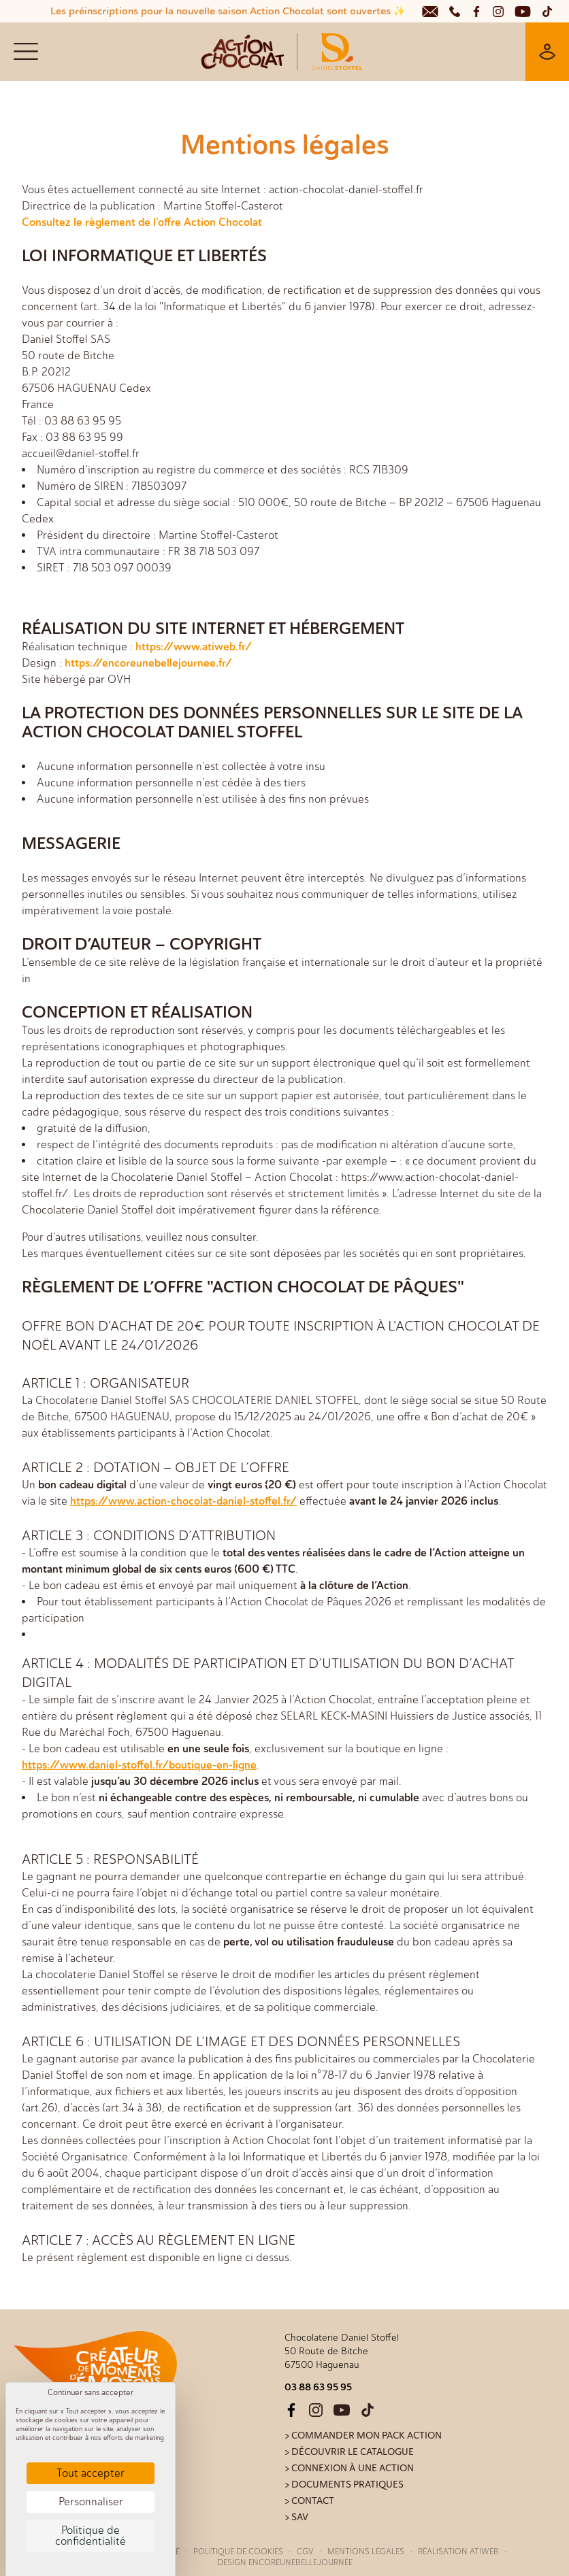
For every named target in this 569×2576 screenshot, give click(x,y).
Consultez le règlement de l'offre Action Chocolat (142, 222)
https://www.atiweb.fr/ (193, 646)
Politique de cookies (238, 2551)
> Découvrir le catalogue (349, 2452)
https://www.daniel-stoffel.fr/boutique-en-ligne (139, 1765)
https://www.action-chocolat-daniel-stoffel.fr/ (183, 1501)
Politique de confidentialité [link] (90, 2535)
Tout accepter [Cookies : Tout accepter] (90, 2472)
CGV (305, 2551)
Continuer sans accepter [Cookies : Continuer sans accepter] (90, 2392)
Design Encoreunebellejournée (285, 2562)
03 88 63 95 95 (318, 2387)
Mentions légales (365, 2551)
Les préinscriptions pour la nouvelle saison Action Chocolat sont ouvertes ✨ (227, 11)
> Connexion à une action (349, 2468)
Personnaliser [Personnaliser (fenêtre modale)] (91, 2501)
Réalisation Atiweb (458, 2551)
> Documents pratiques (344, 2484)
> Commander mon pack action (363, 2435)
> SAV (296, 2517)
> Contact (309, 2501)
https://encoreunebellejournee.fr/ (148, 663)
